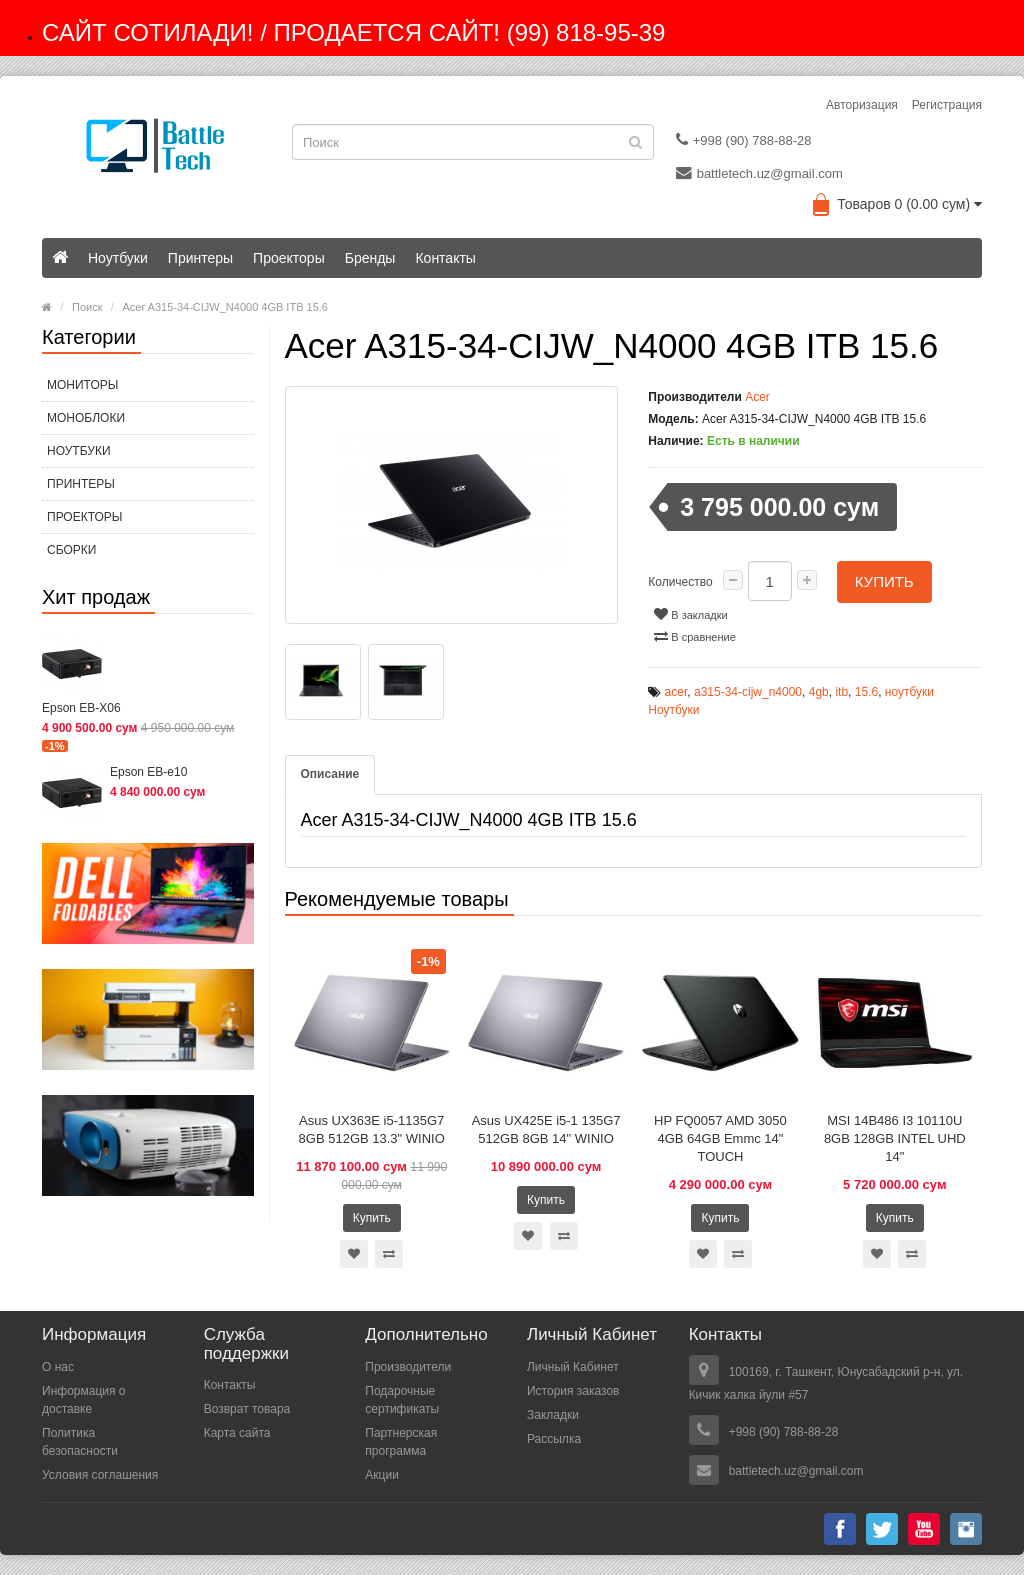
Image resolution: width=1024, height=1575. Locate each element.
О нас (58, 1367)
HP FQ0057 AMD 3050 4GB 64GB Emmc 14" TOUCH (720, 1138)
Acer (757, 397)
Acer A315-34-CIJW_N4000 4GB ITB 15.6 (225, 307)
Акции (382, 1475)
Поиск (87, 307)
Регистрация (947, 105)
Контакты (445, 258)
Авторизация (862, 105)
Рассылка (554, 1439)
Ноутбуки (118, 258)
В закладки (690, 614)
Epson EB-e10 (148, 772)
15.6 (866, 692)
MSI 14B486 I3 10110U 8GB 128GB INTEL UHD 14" (895, 1138)
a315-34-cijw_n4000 (748, 692)
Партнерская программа (401, 1442)
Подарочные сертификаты (402, 1400)
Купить (884, 581)
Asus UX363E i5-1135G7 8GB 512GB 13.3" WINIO (372, 1129)
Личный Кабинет (573, 1367)
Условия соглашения (100, 1475)
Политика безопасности (80, 1442)
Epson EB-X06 (81, 708)
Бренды (370, 258)
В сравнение (695, 636)
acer (676, 692)
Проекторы (289, 258)
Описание (330, 774)
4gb (819, 692)
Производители (408, 1367)
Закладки (553, 1415)
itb (841, 692)
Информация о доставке (83, 1400)
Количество (680, 582)
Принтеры (200, 258)
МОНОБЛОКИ (86, 418)
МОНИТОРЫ (82, 385)
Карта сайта (237, 1433)
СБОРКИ (71, 550)
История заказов (573, 1391)
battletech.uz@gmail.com (759, 173)
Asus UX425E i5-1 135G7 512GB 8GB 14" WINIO (546, 1129)
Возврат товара (247, 1409)
